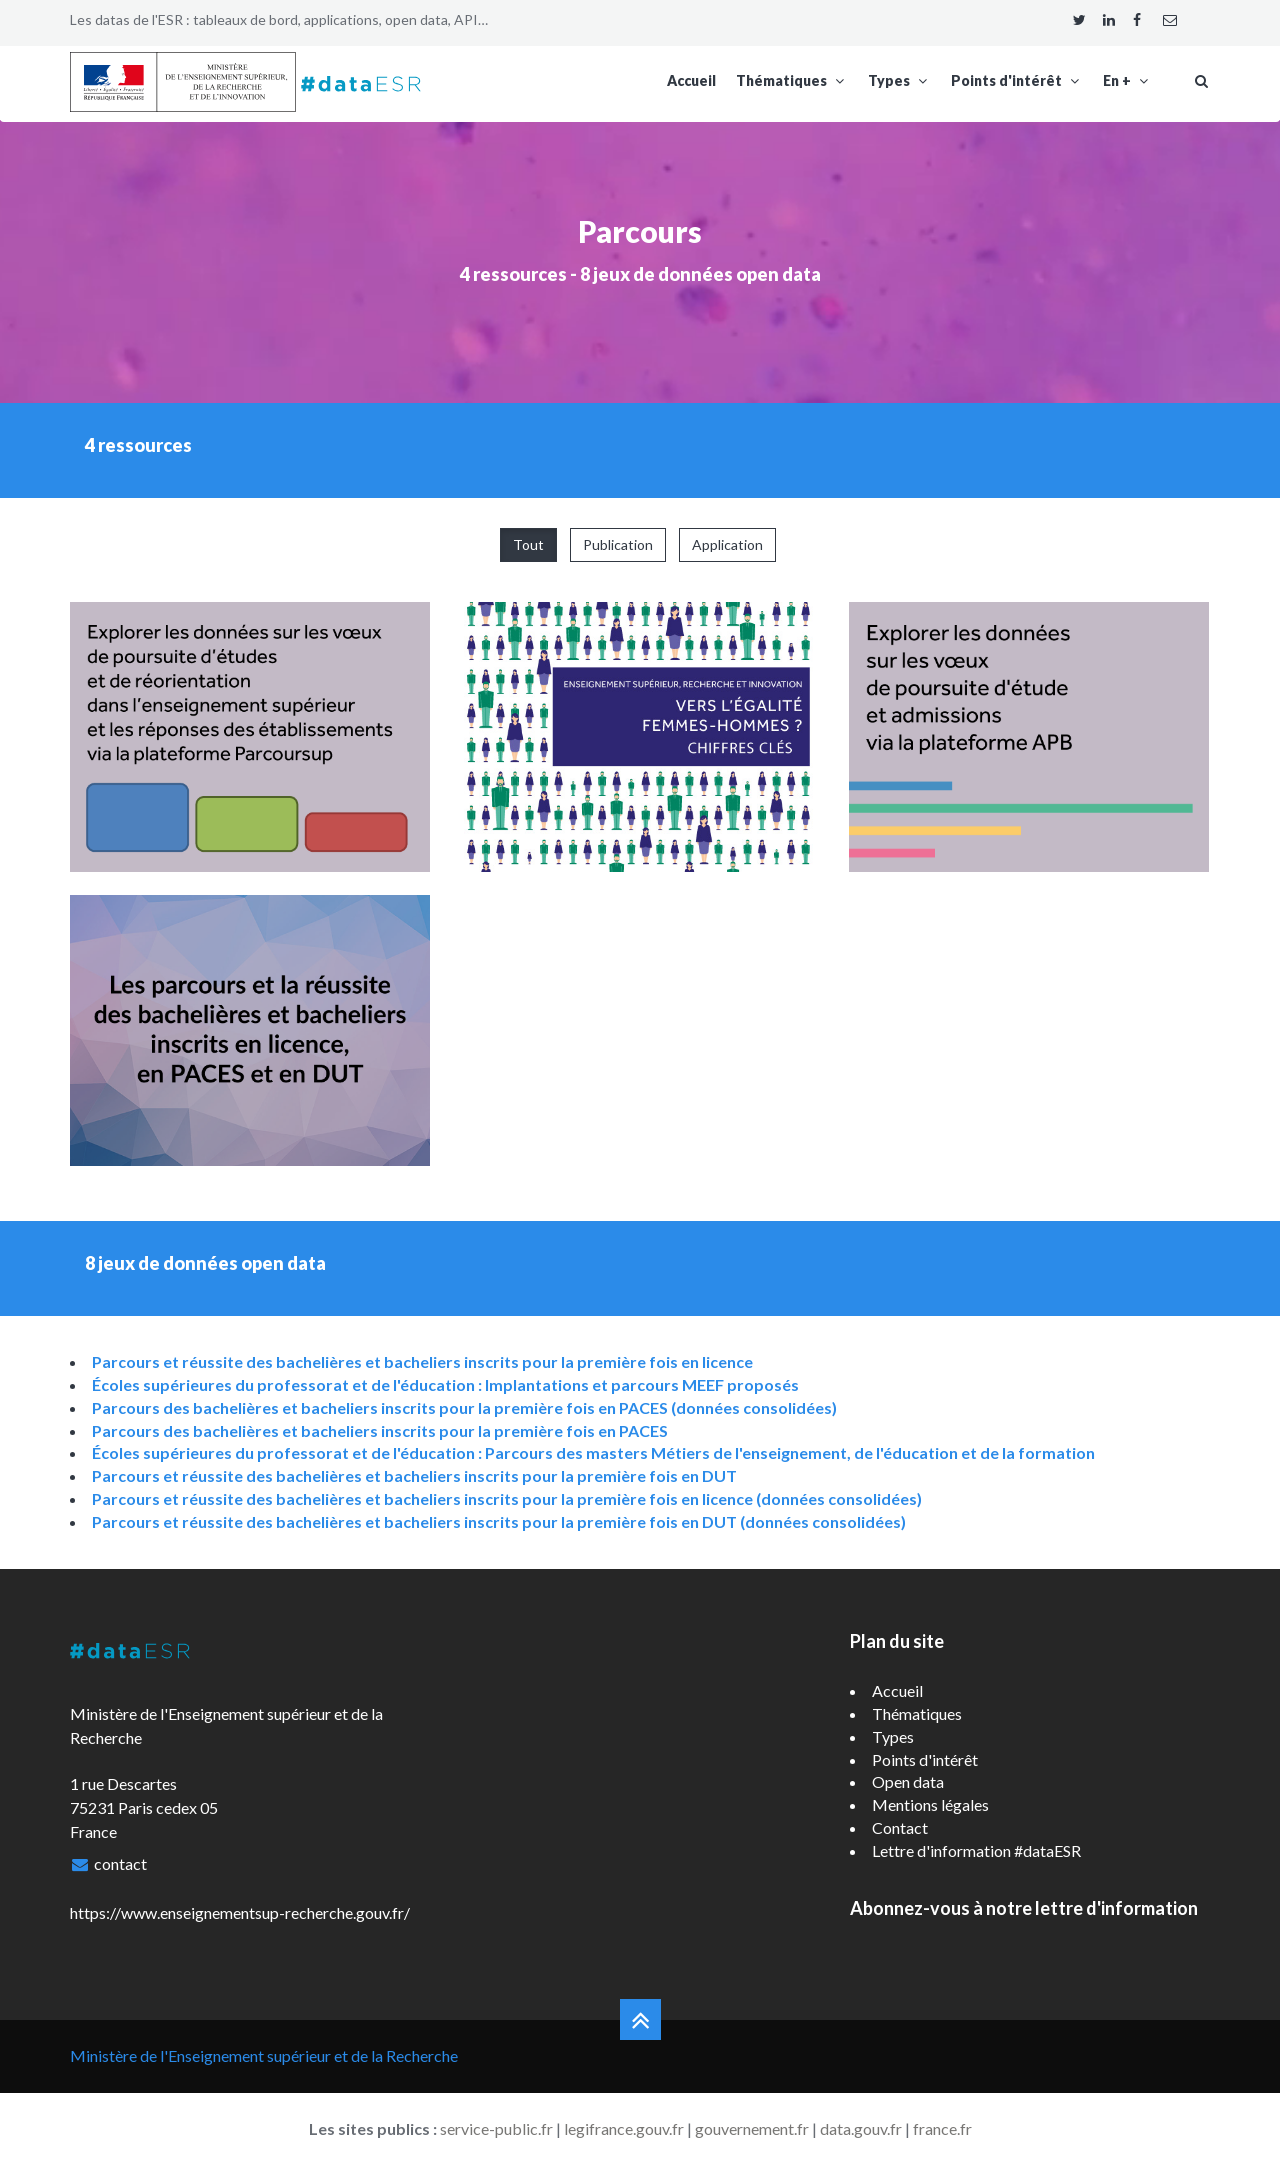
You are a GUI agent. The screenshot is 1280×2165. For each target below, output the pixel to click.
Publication (618, 544)
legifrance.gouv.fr (624, 2128)
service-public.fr (496, 2128)
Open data (908, 1781)
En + (1127, 80)
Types (899, 80)
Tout (528, 544)
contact (120, 1863)
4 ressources (513, 274)
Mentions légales (930, 1804)
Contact (900, 1827)
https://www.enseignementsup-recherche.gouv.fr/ (240, 1912)
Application (727, 544)
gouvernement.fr (752, 2128)
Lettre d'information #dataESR (976, 1850)
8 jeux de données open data (700, 274)
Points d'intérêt (1017, 80)
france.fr (942, 2128)
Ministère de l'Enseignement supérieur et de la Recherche (264, 2055)
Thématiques (792, 80)
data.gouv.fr (861, 2128)
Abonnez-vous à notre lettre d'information (1024, 1908)
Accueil (691, 80)
